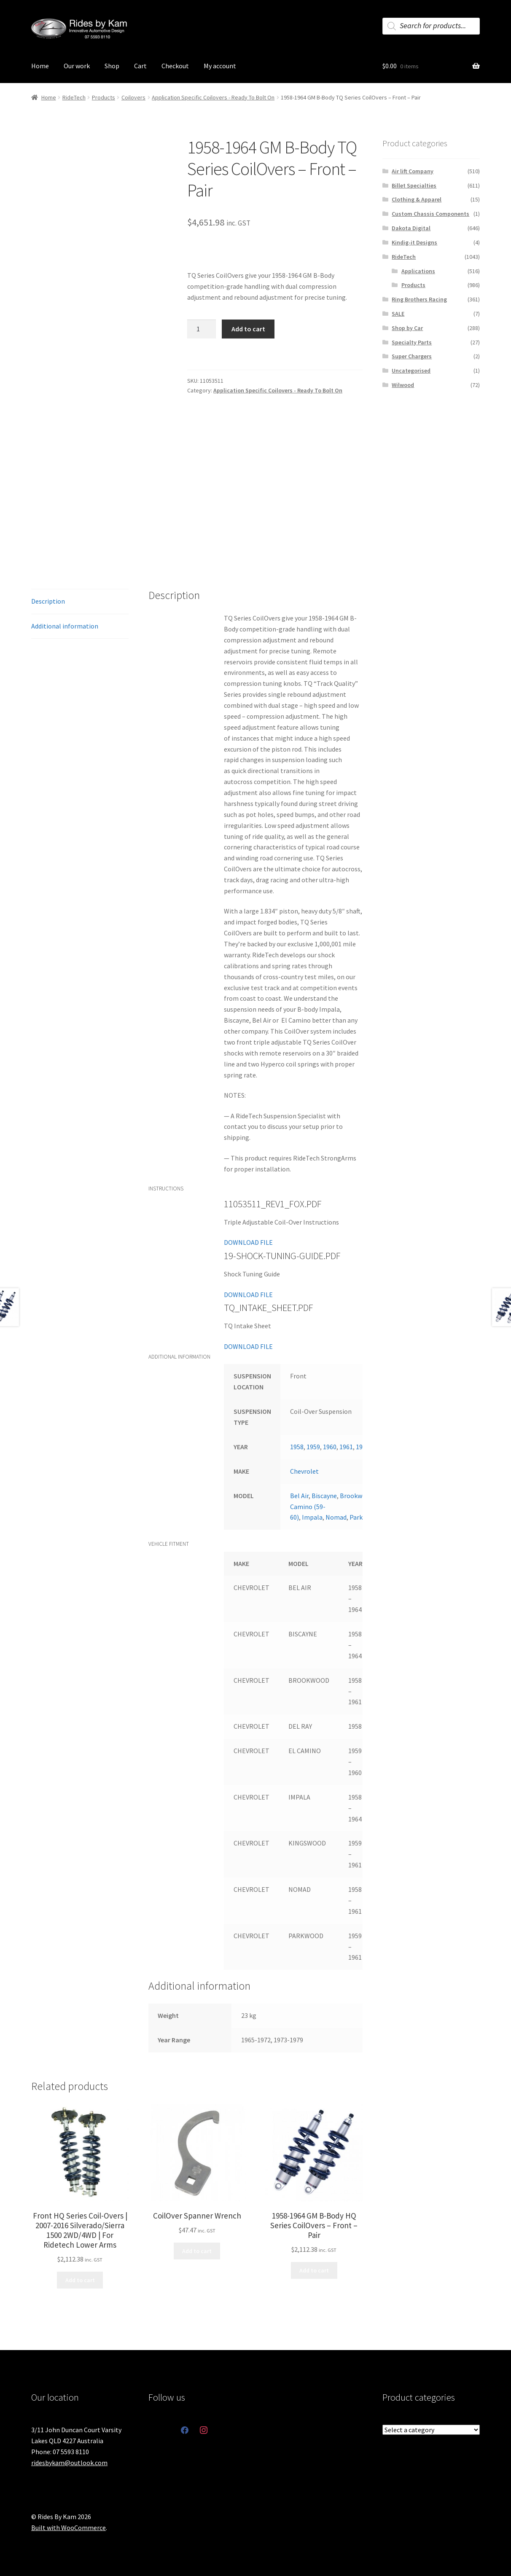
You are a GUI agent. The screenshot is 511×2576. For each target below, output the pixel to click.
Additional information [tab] (64, 626)
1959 (313, 1446)
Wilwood (403, 385)
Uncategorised (411, 370)
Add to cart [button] (80, 2280)
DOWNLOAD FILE (248, 1242)
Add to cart (248, 329)
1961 (346, 1446)
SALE (398, 313)
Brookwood (356, 1495)
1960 (329, 1446)
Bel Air (299, 1495)
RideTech (74, 97)
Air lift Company (412, 171)
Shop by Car (407, 328)
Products (103, 97)
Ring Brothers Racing (419, 299)
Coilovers (133, 97)
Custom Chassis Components (430, 214)
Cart (140, 66)
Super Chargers (412, 356)
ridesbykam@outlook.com (69, 2462)
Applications (418, 271)
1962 (362, 1446)
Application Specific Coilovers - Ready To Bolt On (213, 97)
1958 (297, 1446)
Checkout (175, 66)
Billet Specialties (414, 185)
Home (40, 66)
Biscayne (324, 1495)
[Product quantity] (201, 329)
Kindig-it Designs (414, 242)
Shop (112, 66)
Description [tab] (48, 601)
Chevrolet (304, 1471)
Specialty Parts (412, 342)
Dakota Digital (411, 228)
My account (220, 66)
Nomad (336, 1517)
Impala (312, 1517)
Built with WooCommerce (68, 2527)
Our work (77, 66)
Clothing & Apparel (416, 199)
